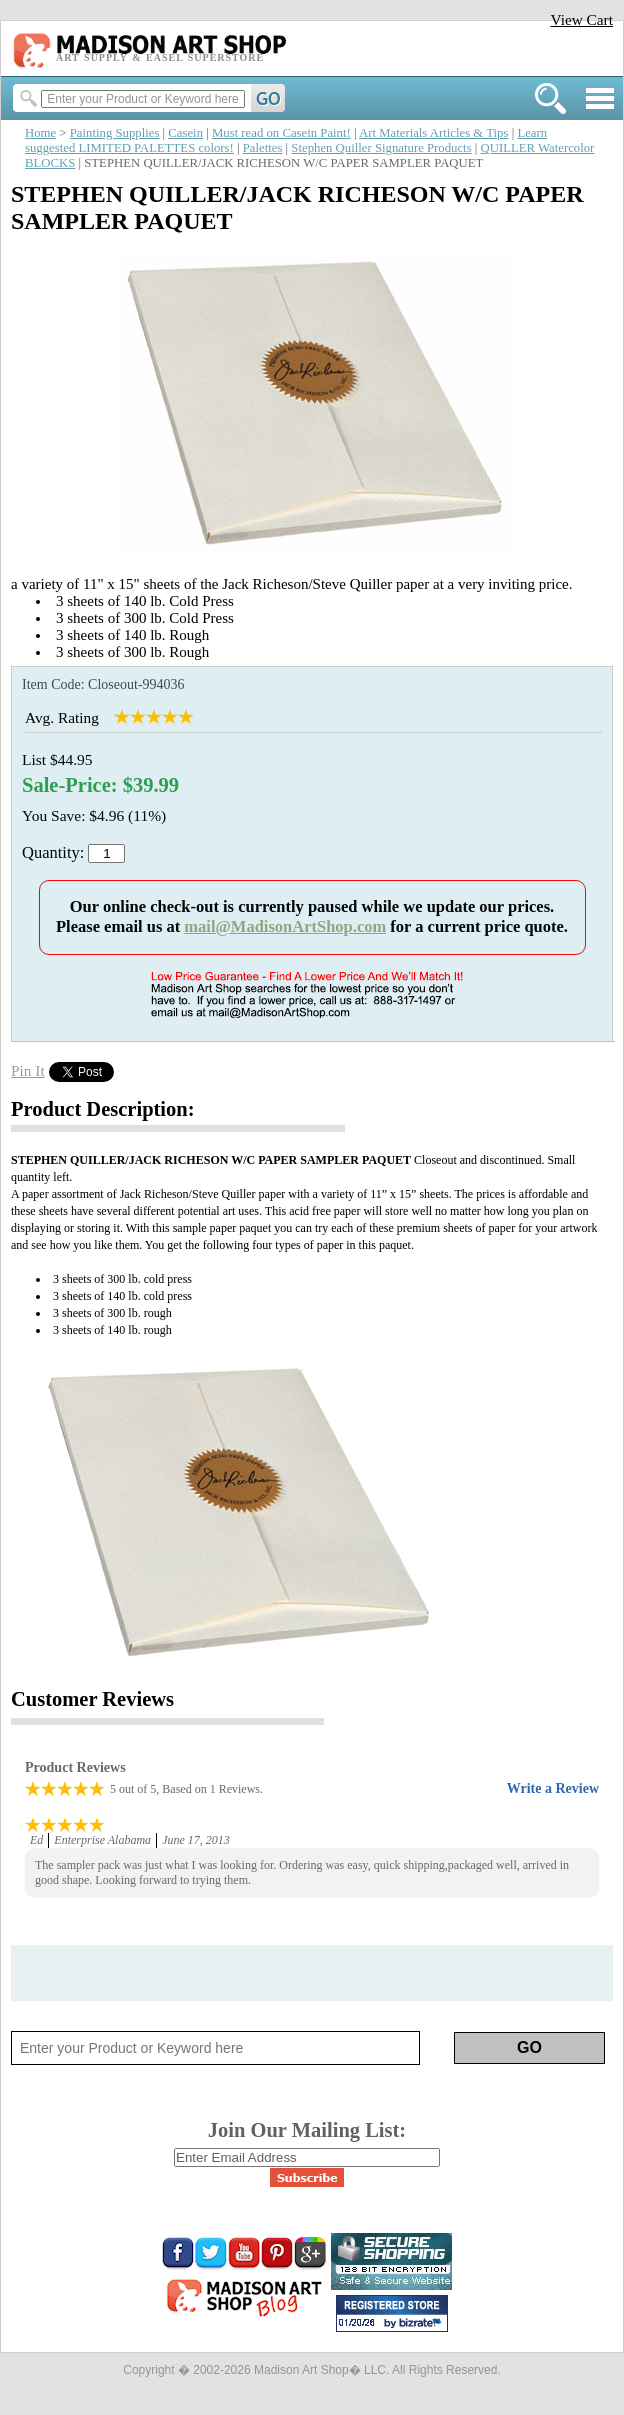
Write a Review (553, 1788)
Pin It (28, 1070)
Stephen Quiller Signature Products (381, 148)
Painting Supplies (115, 133)
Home (40, 133)
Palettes (263, 148)
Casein (185, 133)
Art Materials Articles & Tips (433, 133)
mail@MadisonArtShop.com (285, 926)
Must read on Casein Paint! (281, 133)
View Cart (581, 19)
